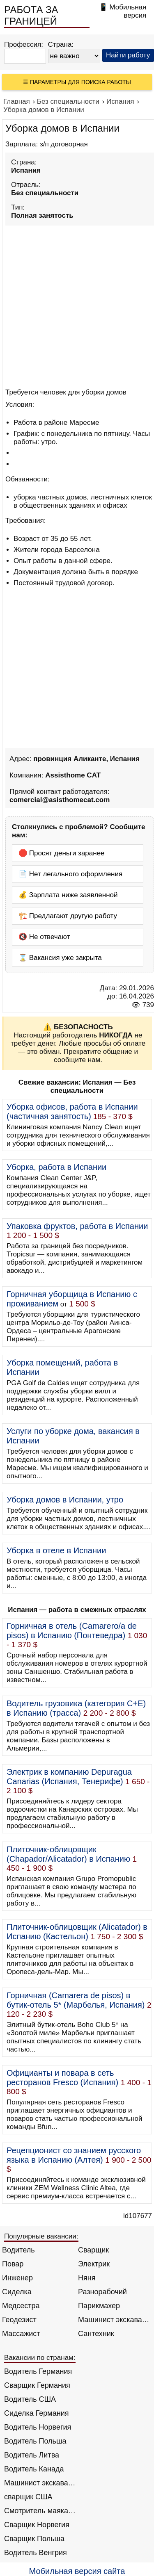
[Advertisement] (77, 305)
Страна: (61, 44)
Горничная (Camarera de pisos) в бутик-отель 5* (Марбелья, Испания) (76, 2000)
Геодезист (19, 2320)
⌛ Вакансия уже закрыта (60, 958)
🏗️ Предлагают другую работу (67, 916)
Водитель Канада (34, 2469)
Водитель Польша (35, 2441)
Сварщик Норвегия (36, 2525)
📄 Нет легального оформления (70, 874)
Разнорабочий (102, 2292)
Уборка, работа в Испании (56, 1167)
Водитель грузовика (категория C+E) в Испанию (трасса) (76, 1708)
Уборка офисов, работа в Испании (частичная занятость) (72, 1111)
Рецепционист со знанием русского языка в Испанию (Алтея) (74, 2155)
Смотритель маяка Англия (40, 2511)
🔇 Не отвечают (44, 937)
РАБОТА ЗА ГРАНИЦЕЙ (31, 15)
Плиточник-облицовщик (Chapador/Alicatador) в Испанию (68, 1854)
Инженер (17, 2278)
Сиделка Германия (36, 2413)
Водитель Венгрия (35, 2553)
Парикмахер (99, 2306)
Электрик (94, 2264)
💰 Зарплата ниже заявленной (68, 895)
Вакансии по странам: (40, 2358)
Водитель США (30, 2399)
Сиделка (17, 2292)
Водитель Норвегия (37, 2427)
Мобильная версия (127, 11)
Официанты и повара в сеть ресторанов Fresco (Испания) (62, 2077)
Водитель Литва (31, 2455)
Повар (12, 2264)
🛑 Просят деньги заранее (61, 853)
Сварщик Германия (37, 2385)
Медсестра (21, 2306)
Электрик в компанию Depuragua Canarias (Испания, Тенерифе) (69, 1776)
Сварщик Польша (34, 2539)
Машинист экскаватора (114, 2320)
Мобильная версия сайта (77, 2571)
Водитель (18, 2250)
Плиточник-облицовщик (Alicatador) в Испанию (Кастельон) (77, 1931)
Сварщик (93, 2250)
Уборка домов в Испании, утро (65, 1499)
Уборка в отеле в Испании (56, 1550)
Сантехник (96, 2334)
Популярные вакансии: (41, 2236)
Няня (86, 2278)
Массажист (21, 2334)
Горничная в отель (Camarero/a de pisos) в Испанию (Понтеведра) (72, 1630)
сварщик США (28, 2497)
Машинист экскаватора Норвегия (40, 2483)
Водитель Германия (38, 2371)
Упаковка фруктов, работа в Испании (77, 1226)
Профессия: (23, 44)
